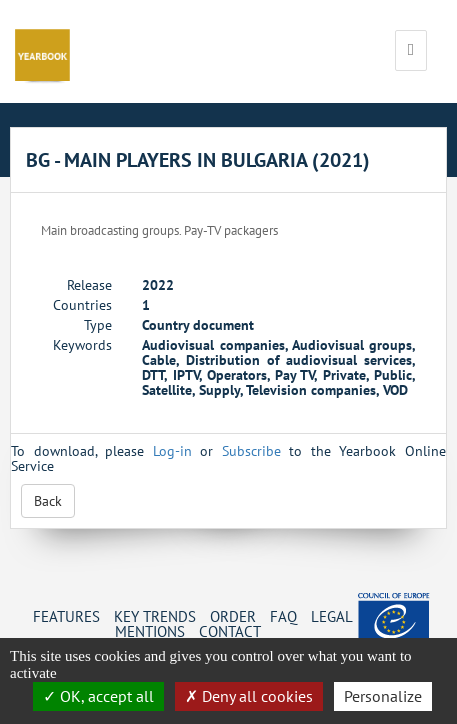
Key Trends (155, 616)
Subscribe (251, 451)
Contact (230, 631)
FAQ (283, 616)
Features (66, 616)
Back (48, 501)
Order (233, 616)
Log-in (172, 451)
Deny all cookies (249, 696)
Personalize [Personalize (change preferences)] (383, 696)
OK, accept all (98, 696)
